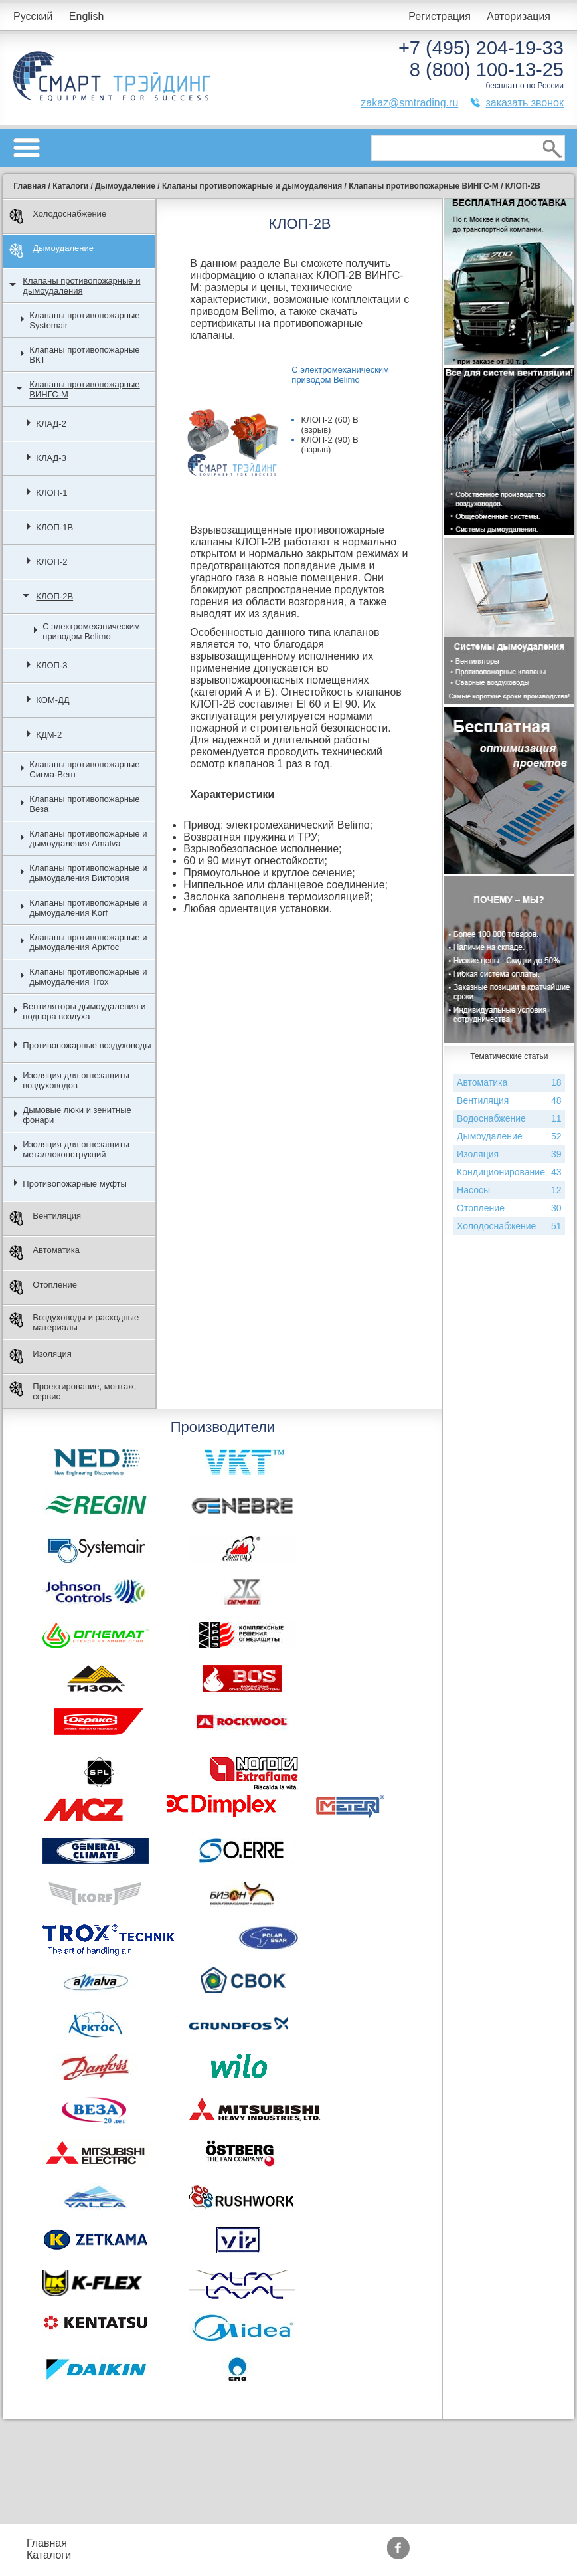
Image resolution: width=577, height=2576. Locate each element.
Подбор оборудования (244, 2543)
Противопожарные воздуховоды (87, 1045)
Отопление (43, 1287)
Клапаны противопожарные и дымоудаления (81, 286)
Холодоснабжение (57, 216)
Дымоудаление (51, 250)
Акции (340, 2543)
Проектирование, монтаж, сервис (72, 1391)
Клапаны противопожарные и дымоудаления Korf (88, 908)
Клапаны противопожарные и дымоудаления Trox (88, 977)
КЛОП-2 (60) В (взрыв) (330, 425)
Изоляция (40, 1356)
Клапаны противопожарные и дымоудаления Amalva (88, 838)
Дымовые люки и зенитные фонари (77, 1115)
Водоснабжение (509, 1119)
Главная (47, 2543)
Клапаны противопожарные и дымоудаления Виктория (88, 873)
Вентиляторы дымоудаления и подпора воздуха (84, 1011)
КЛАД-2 (51, 424)
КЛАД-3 (51, 458)
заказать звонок (524, 102)
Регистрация (439, 16)
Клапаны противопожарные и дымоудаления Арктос (88, 942)
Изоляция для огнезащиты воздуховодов (76, 1080)
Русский (32, 16)
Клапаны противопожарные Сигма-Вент (84, 769)
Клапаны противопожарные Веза (84, 804)
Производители (458, 2543)
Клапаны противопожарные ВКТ (84, 355)
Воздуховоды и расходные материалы (74, 1322)
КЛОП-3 (51, 665)
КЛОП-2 (51, 562)
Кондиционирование (509, 1172)
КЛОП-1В (54, 527)
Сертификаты (359, 2555)
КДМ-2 (49, 735)
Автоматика (44, 1252)
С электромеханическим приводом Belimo (91, 631)
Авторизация (518, 16)
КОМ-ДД (52, 700)
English (86, 16)
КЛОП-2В (54, 596)
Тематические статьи (471, 2555)
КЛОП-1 (51, 493)
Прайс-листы (130, 2543)
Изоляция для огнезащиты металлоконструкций (76, 1149)
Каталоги (49, 2555)
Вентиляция (45, 1218)
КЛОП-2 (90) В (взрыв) (330, 444)
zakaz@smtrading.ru (409, 102)
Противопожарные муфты (75, 1184)
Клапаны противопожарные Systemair (84, 320)
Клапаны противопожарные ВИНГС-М (84, 389)
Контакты (120, 2555)
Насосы (509, 1190)
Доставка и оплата (234, 2555)
